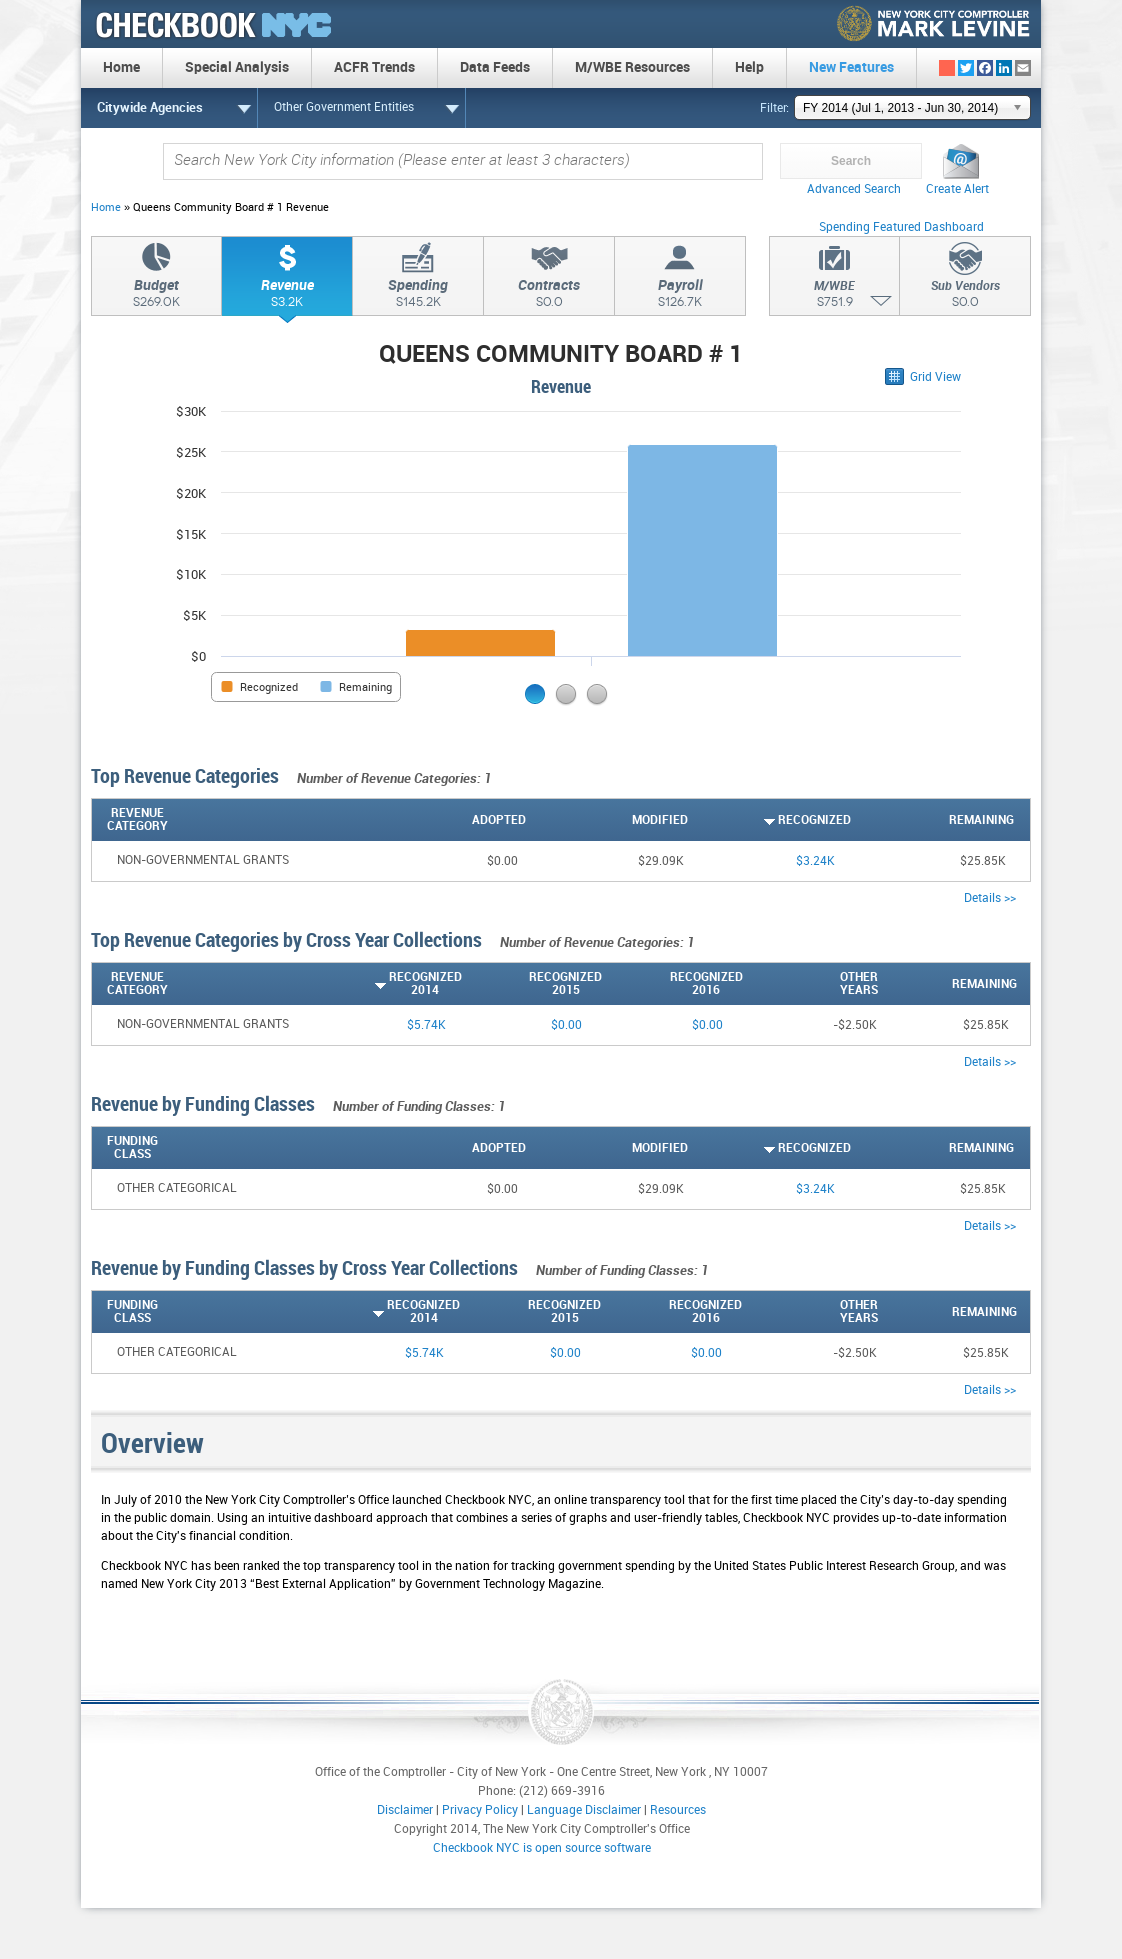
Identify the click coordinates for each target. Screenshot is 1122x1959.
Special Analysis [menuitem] (237, 67)
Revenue (287, 296)
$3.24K (815, 861)
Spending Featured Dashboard (901, 227)
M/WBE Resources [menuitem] (632, 67)
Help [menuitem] (749, 67)
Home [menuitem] (121, 67)
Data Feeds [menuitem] (495, 67)
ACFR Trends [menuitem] (374, 67)
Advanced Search (854, 189)
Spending (418, 296)
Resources (678, 1810)
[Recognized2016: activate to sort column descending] (672, 984)
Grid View (935, 377)
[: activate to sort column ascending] (1022, 820)
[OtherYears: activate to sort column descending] (810, 984)
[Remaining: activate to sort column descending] (932, 820)
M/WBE (834, 297)
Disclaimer (405, 1810)
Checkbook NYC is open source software (542, 1848)
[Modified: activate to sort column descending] (607, 820)
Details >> (990, 898)
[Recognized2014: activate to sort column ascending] (391, 984)
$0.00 (566, 1025)
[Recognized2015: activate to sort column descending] (532, 984)
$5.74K (426, 1025)
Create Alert (957, 189)
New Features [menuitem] (851, 67)
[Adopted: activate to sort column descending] (444, 820)
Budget (156, 296)
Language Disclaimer (584, 1810)
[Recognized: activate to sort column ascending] (769, 820)
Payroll (680, 296)
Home (106, 208)
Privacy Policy (480, 1810)
